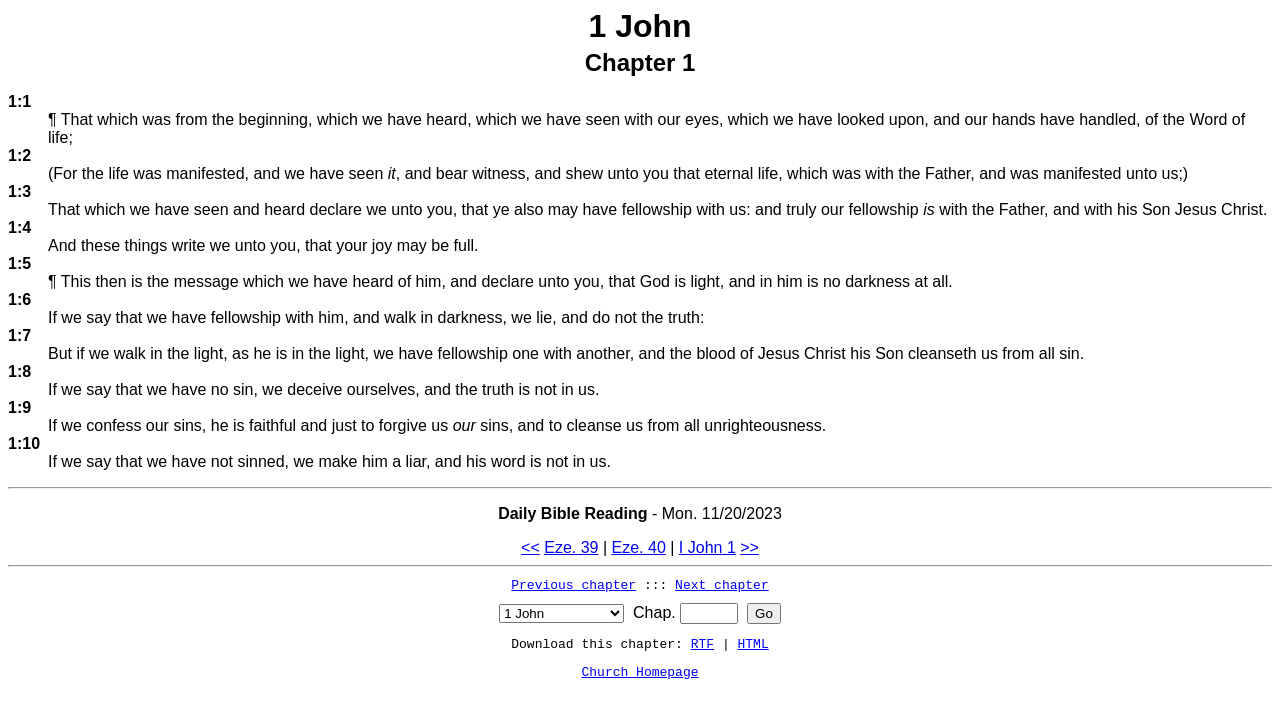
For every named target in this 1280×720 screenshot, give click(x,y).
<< (530, 547)
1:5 (19, 263)
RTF (702, 643)
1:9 (19, 407)
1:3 (19, 191)
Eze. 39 (571, 547)
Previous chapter (573, 584)
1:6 (19, 299)
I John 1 (707, 547)
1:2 (19, 155)
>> (749, 547)
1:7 (19, 335)
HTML (753, 643)
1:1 (19, 101)
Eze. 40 (639, 547)
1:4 (19, 227)
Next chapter (722, 584)
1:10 (24, 443)
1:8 (19, 371)
